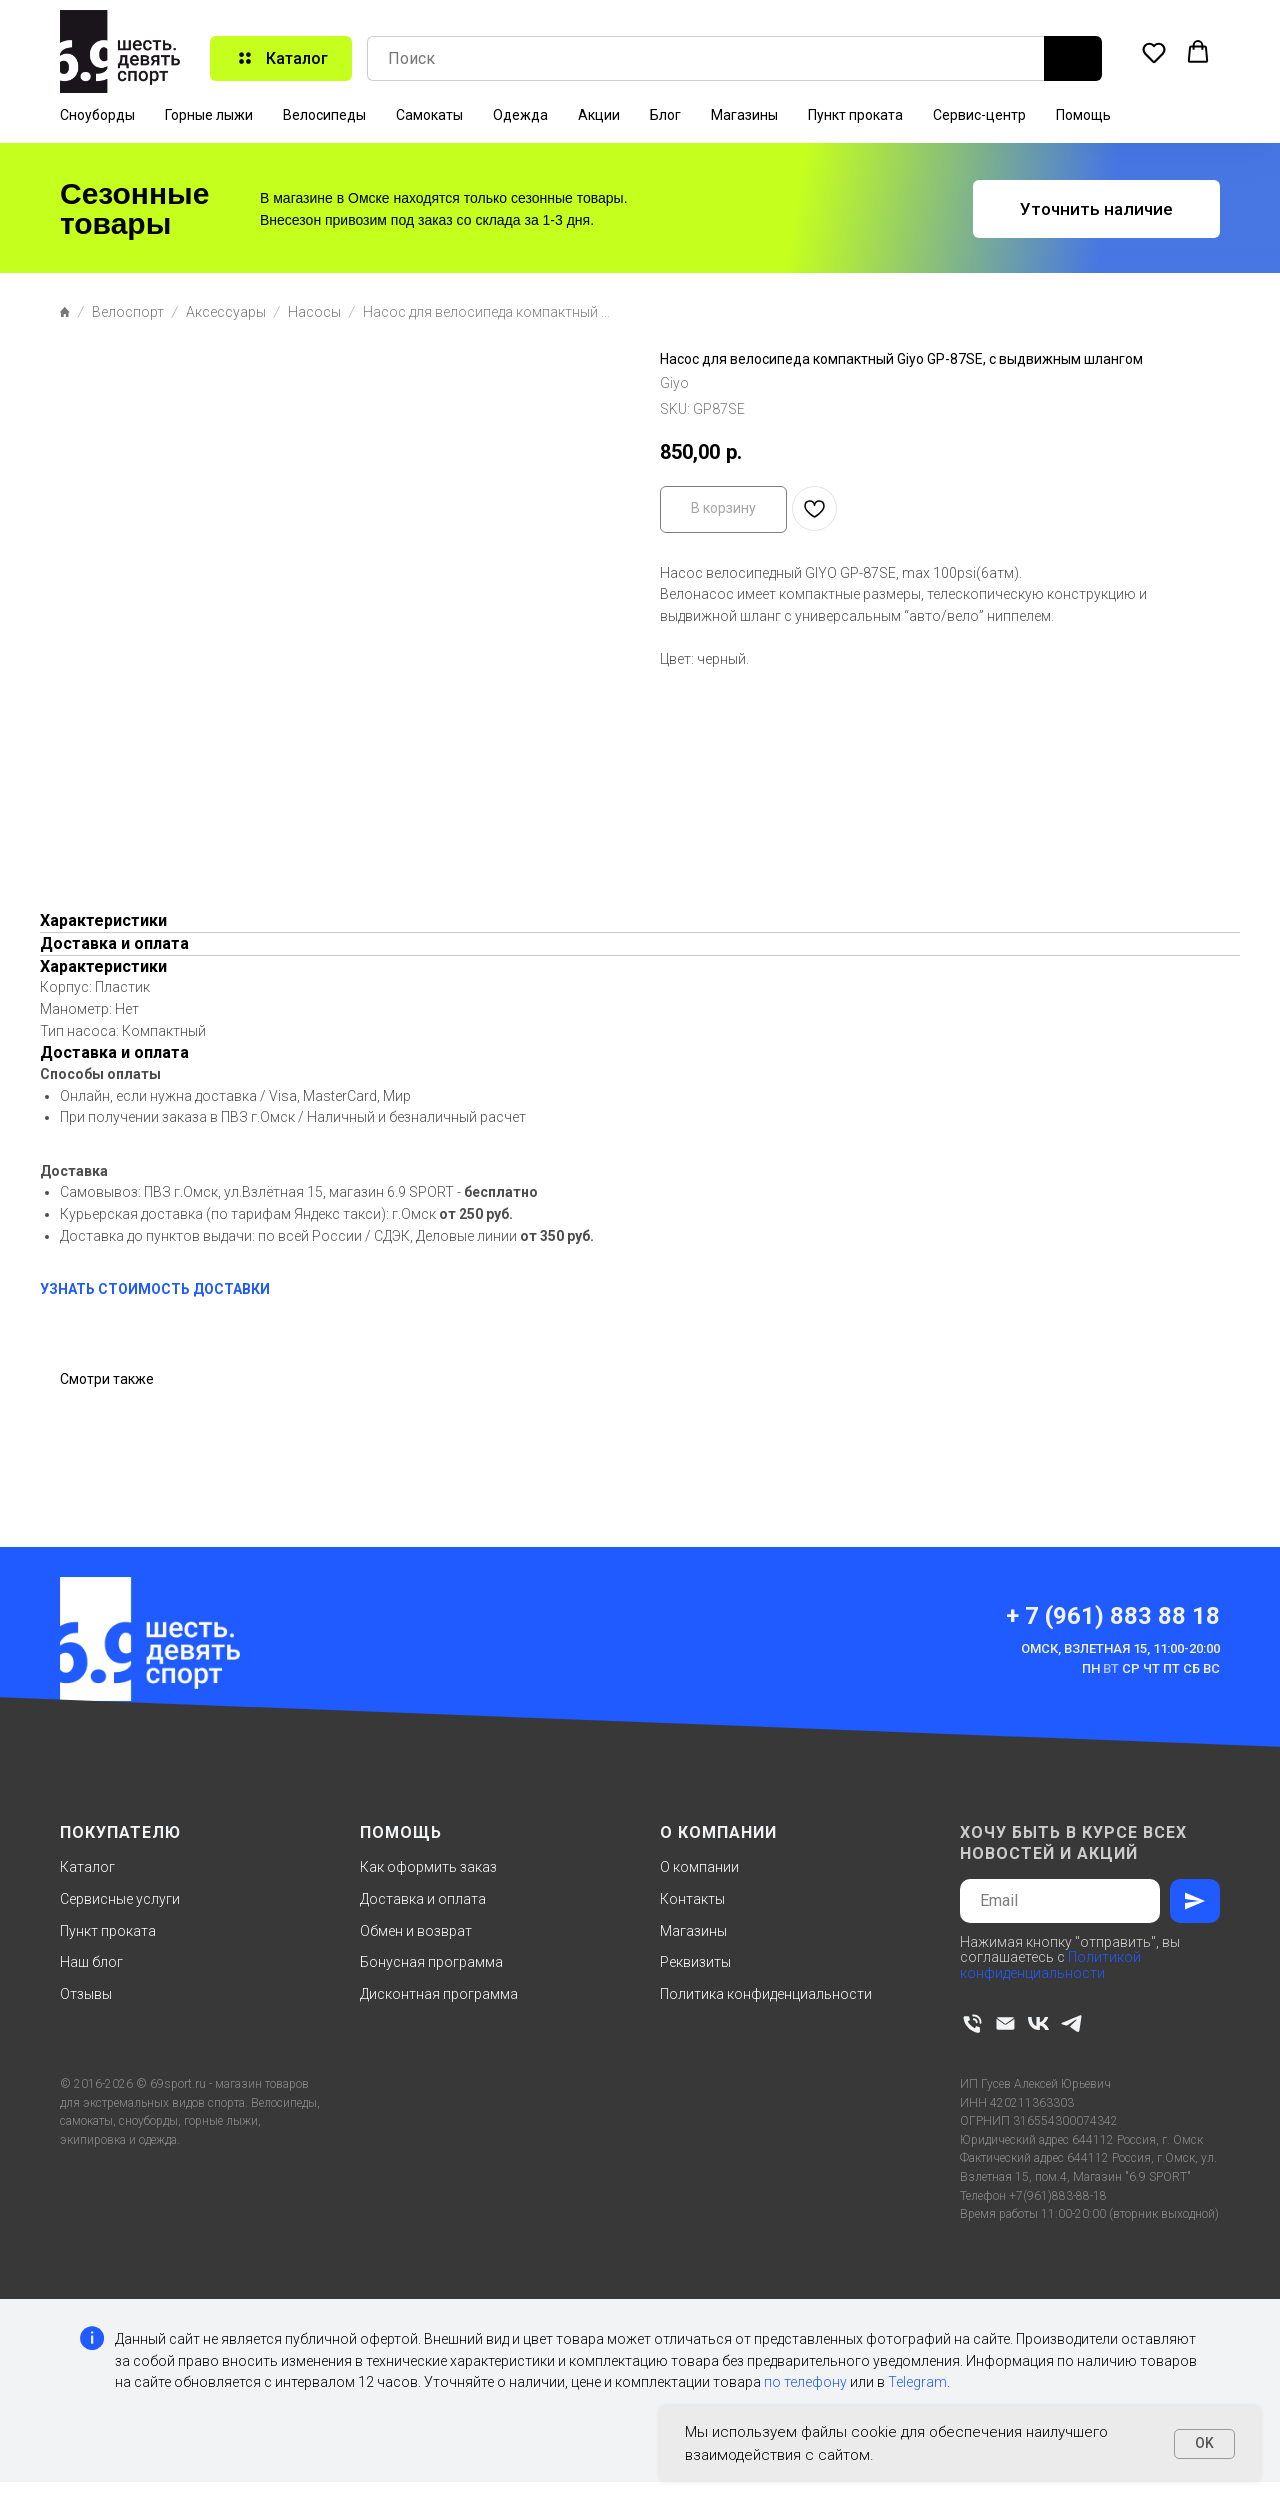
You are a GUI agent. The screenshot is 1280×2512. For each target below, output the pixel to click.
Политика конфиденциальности (766, 1994)
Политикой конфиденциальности (1050, 1964)
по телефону (805, 2382)
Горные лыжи (209, 115)
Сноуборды (97, 115)
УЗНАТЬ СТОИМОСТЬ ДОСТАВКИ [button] (155, 1289)
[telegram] (1071, 2023)
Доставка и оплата (423, 1899)
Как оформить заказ (428, 1867)
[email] (1005, 2023)
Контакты (692, 1899)
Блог (665, 115)
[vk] (1038, 2023)
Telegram (917, 2382)
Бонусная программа (431, 1962)
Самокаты (429, 115)
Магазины (744, 115)
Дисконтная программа (439, 1994)
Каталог (87, 1867)
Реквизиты (695, 1962)
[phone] (972, 2023)
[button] (1154, 52)
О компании (699, 1867)
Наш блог (91, 1962)
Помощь (1083, 115)
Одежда (520, 115)
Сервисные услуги (120, 1899)
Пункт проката (855, 115)
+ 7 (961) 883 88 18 (1113, 1616)
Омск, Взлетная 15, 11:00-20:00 (1120, 1648)
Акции (599, 115)
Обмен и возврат (416, 1931)
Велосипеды (324, 115)
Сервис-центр (979, 115)
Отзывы (86, 1994)
